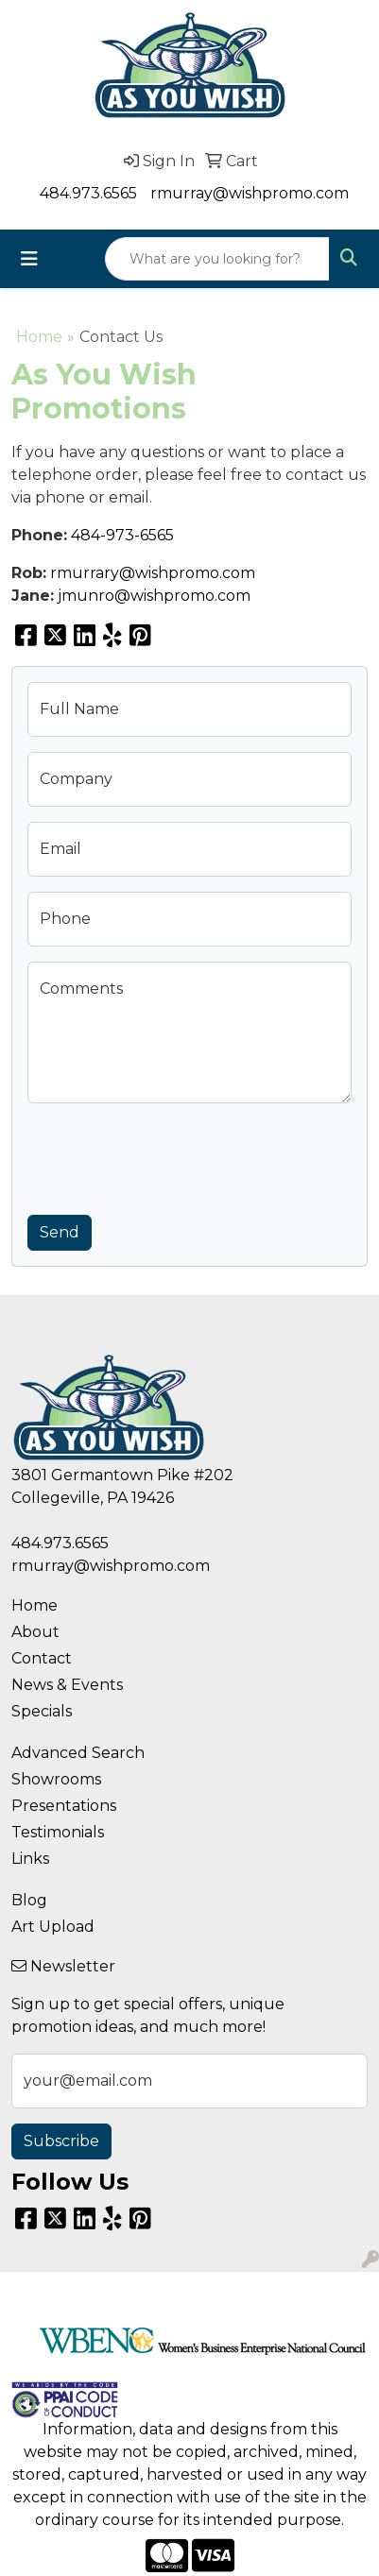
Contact (41, 1658)
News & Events (67, 1685)
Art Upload (53, 1927)
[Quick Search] (217, 259)
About (35, 1632)
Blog (29, 1900)
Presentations (63, 1806)
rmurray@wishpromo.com (249, 193)
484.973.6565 (88, 193)
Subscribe (61, 2141)
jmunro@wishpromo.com (154, 596)
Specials (41, 1711)
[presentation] (171, 1155)
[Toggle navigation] (29, 259)
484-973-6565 (122, 535)
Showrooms (56, 1779)
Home (39, 337)
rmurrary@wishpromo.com (152, 573)
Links (30, 1859)
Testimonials (57, 1832)
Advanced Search (78, 1753)
